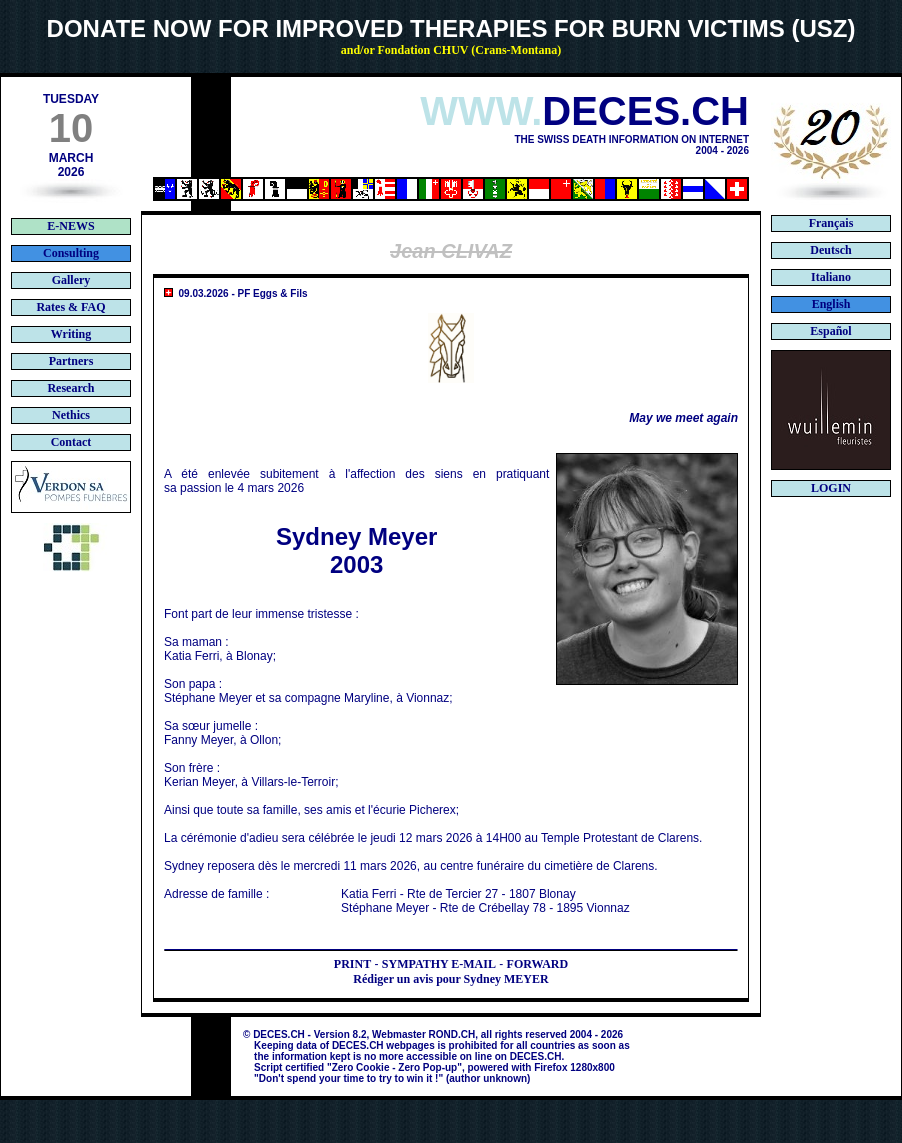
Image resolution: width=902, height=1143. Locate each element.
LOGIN (831, 488)
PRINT (352, 964)
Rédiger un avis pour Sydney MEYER (450, 979)
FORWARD (538, 964)
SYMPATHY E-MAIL (439, 964)
